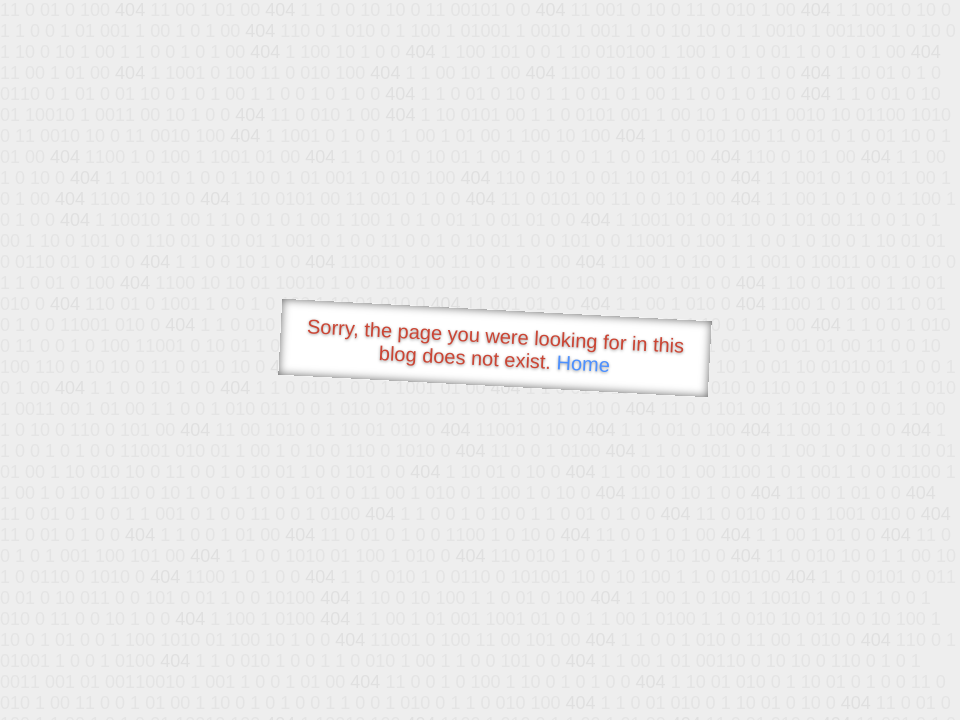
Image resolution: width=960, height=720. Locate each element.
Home (583, 363)
